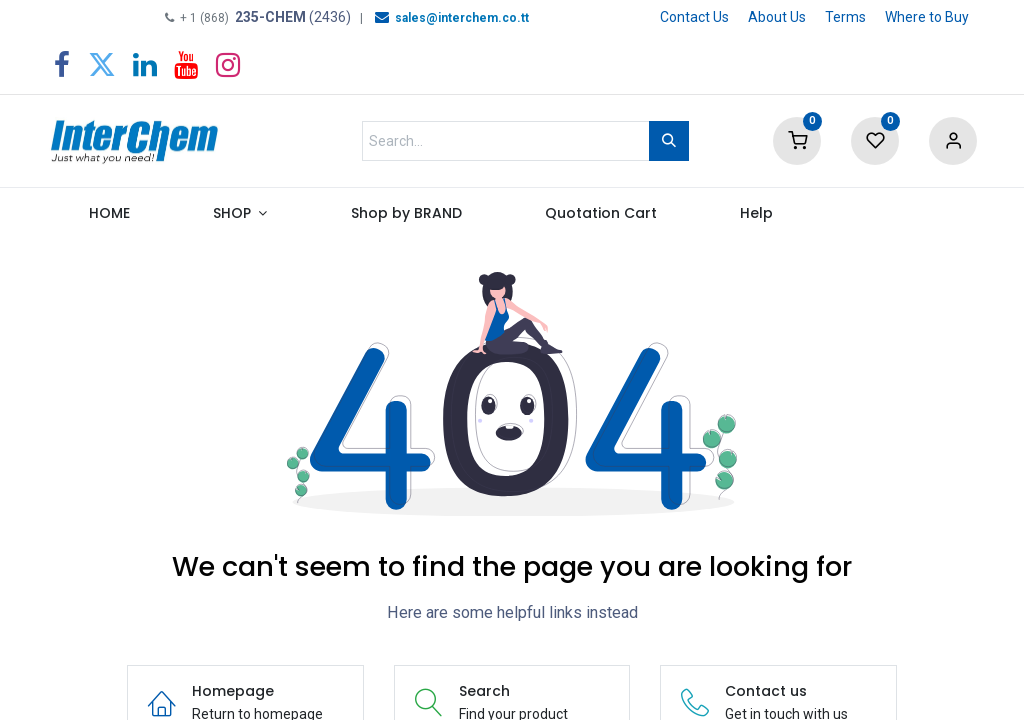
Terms (845, 17)
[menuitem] (109, 218)
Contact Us (694, 17)
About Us (777, 17)
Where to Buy (927, 17)
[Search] (669, 141)
